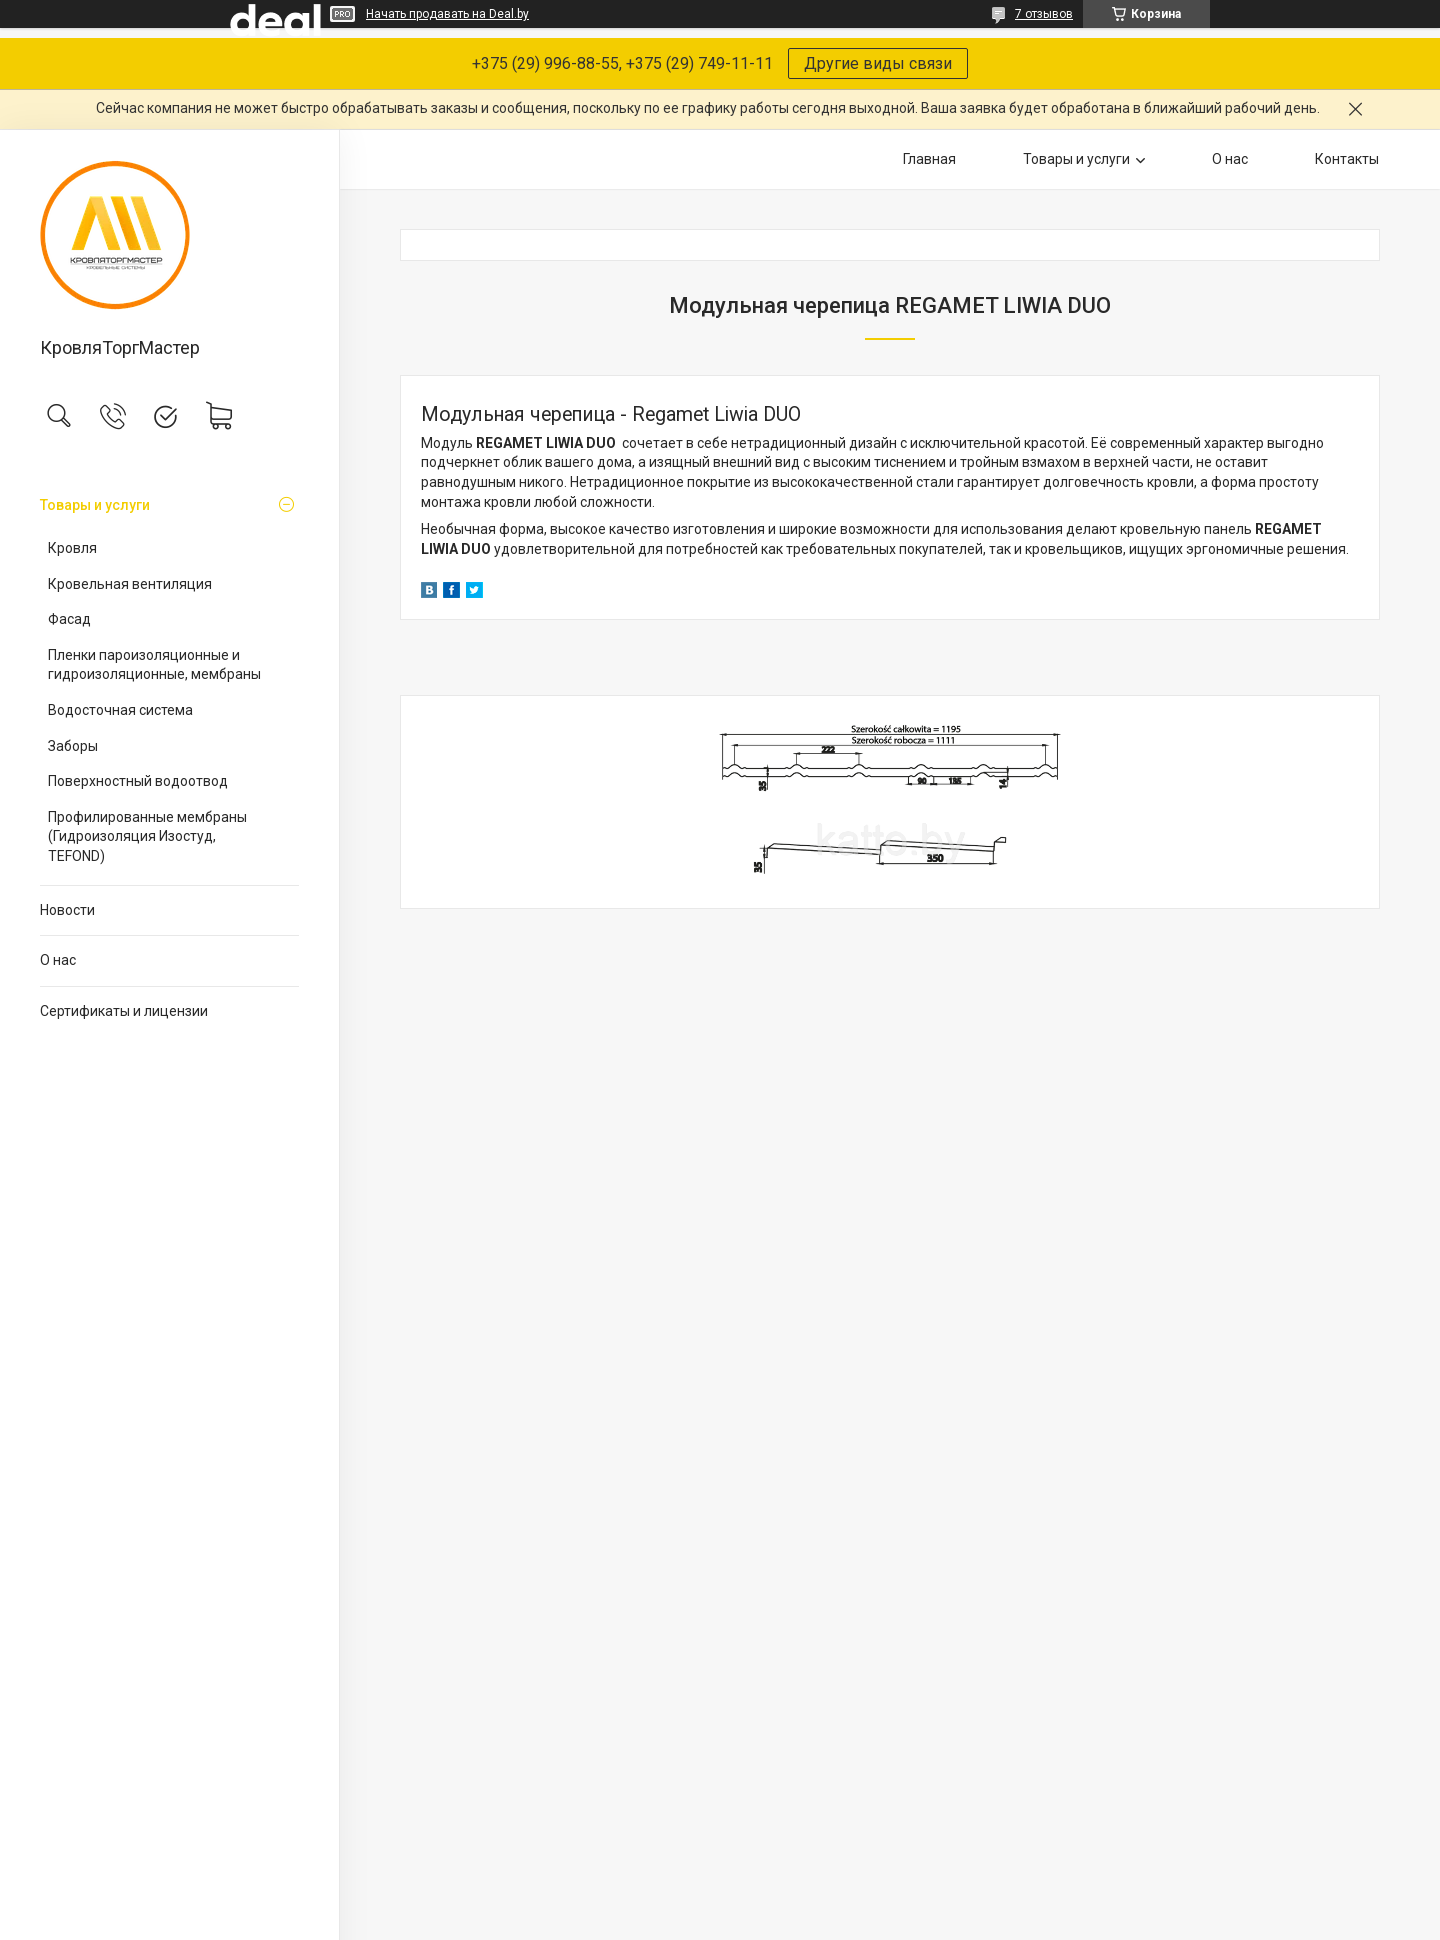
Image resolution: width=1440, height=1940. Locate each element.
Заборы (73, 746)
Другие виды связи (878, 63)
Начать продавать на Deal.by (447, 14)
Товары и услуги (95, 505)
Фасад (69, 619)
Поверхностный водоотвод (138, 781)
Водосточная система (120, 710)
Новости (67, 910)
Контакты (1347, 159)
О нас (58, 960)
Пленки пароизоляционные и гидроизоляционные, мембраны (154, 665)
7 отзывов (1044, 14)
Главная (929, 159)
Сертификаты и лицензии (124, 1011)
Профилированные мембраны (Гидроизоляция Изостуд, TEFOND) (147, 836)
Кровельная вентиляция (130, 584)
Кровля (72, 548)
